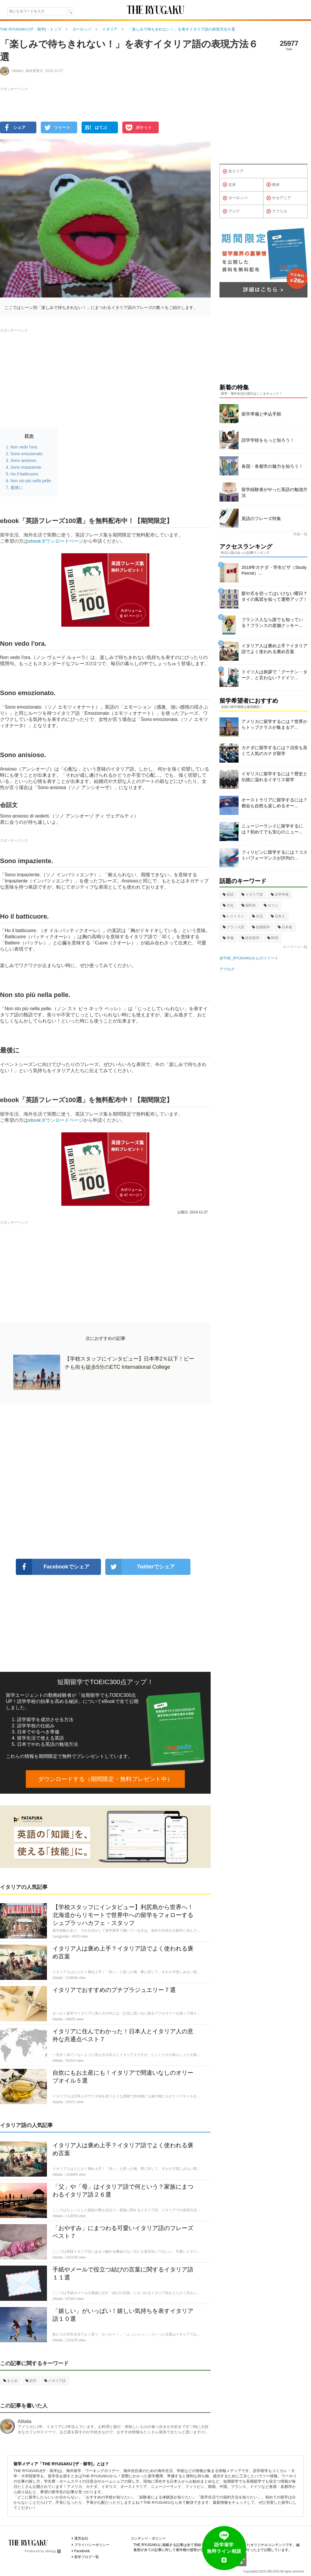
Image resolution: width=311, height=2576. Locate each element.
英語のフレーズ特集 (261, 518)
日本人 (278, 916)
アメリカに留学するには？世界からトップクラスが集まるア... (274, 724)
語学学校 (280, 894)
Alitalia (24, 2421)
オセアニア (278, 198)
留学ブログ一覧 (86, 2557)
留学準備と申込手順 (261, 413)
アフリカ (276, 211)
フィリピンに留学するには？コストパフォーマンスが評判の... (274, 855)
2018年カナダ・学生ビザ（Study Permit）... (274, 570)
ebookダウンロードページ (55, 541)
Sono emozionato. (27, 453)
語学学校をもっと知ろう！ (267, 440)
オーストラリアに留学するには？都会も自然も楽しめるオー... (274, 802)
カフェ (271, 905)
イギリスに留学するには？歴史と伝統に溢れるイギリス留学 (274, 776)
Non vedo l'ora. (24, 447)
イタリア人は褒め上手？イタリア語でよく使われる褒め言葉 (274, 648)
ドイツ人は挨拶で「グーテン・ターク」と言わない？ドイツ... (274, 674)
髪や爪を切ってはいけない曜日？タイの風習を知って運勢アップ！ (274, 596)
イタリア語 (55, 2381)
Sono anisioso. (24, 460)
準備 (228, 938)
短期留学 (261, 927)
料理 (272, 938)
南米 (273, 184)
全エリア (233, 171)
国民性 (248, 905)
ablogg (53, 2551)
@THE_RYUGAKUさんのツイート (248, 958)
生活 (257, 916)
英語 (228, 894)
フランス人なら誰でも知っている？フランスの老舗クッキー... (272, 622)
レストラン (233, 916)
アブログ (227, 969)
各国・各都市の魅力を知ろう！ (272, 466)
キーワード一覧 (295, 947)
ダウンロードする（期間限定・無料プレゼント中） (105, 1779)
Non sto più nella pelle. (31, 480)
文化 (228, 905)
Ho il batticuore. (25, 474)
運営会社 (81, 2538)
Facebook (82, 2551)
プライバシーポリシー (91, 2545)
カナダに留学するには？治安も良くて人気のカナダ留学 (274, 750)
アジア (231, 211)
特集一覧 (300, 534)
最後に (17, 487)
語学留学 (250, 938)
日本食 (285, 927)
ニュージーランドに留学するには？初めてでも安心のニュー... (272, 828)
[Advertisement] (105, 1481)
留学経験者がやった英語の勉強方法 (274, 492)
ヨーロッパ (235, 198)
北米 (229, 184)
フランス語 (233, 927)
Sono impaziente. (26, 467)
